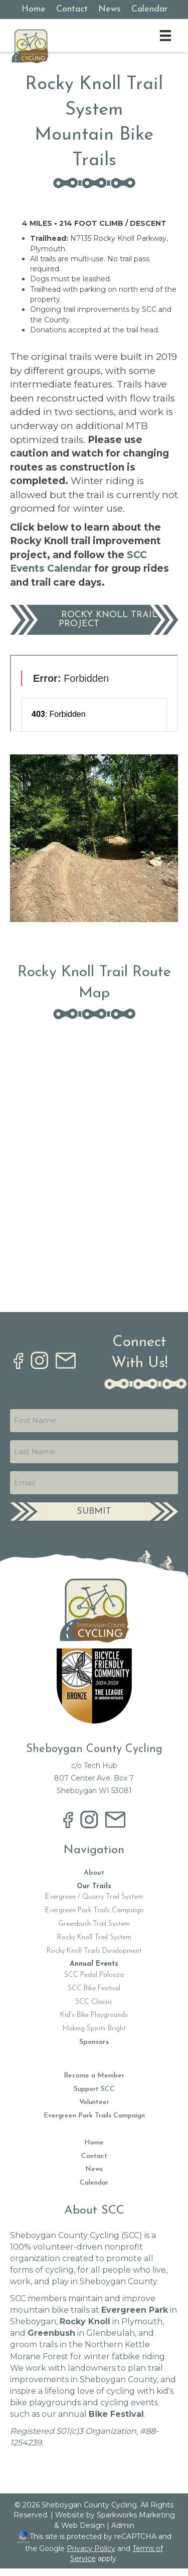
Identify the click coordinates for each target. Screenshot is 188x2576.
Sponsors (94, 2042)
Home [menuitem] (34, 9)
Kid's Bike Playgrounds (94, 2015)
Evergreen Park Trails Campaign (94, 1910)
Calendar (94, 2183)
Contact (94, 2156)
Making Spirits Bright (94, 2028)
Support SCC (94, 2089)
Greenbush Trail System (94, 1924)
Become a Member (94, 2075)
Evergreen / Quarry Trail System (94, 1897)
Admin (122, 2525)
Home (94, 2142)
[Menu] (165, 35)
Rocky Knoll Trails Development (94, 1951)
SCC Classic (94, 2002)
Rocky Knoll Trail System (94, 1937)
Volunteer (94, 2102)
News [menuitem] (109, 9)
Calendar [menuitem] (149, 9)
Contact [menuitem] (72, 9)
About (94, 1873)
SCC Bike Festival (94, 1988)
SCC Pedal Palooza (94, 1975)
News (94, 2169)
